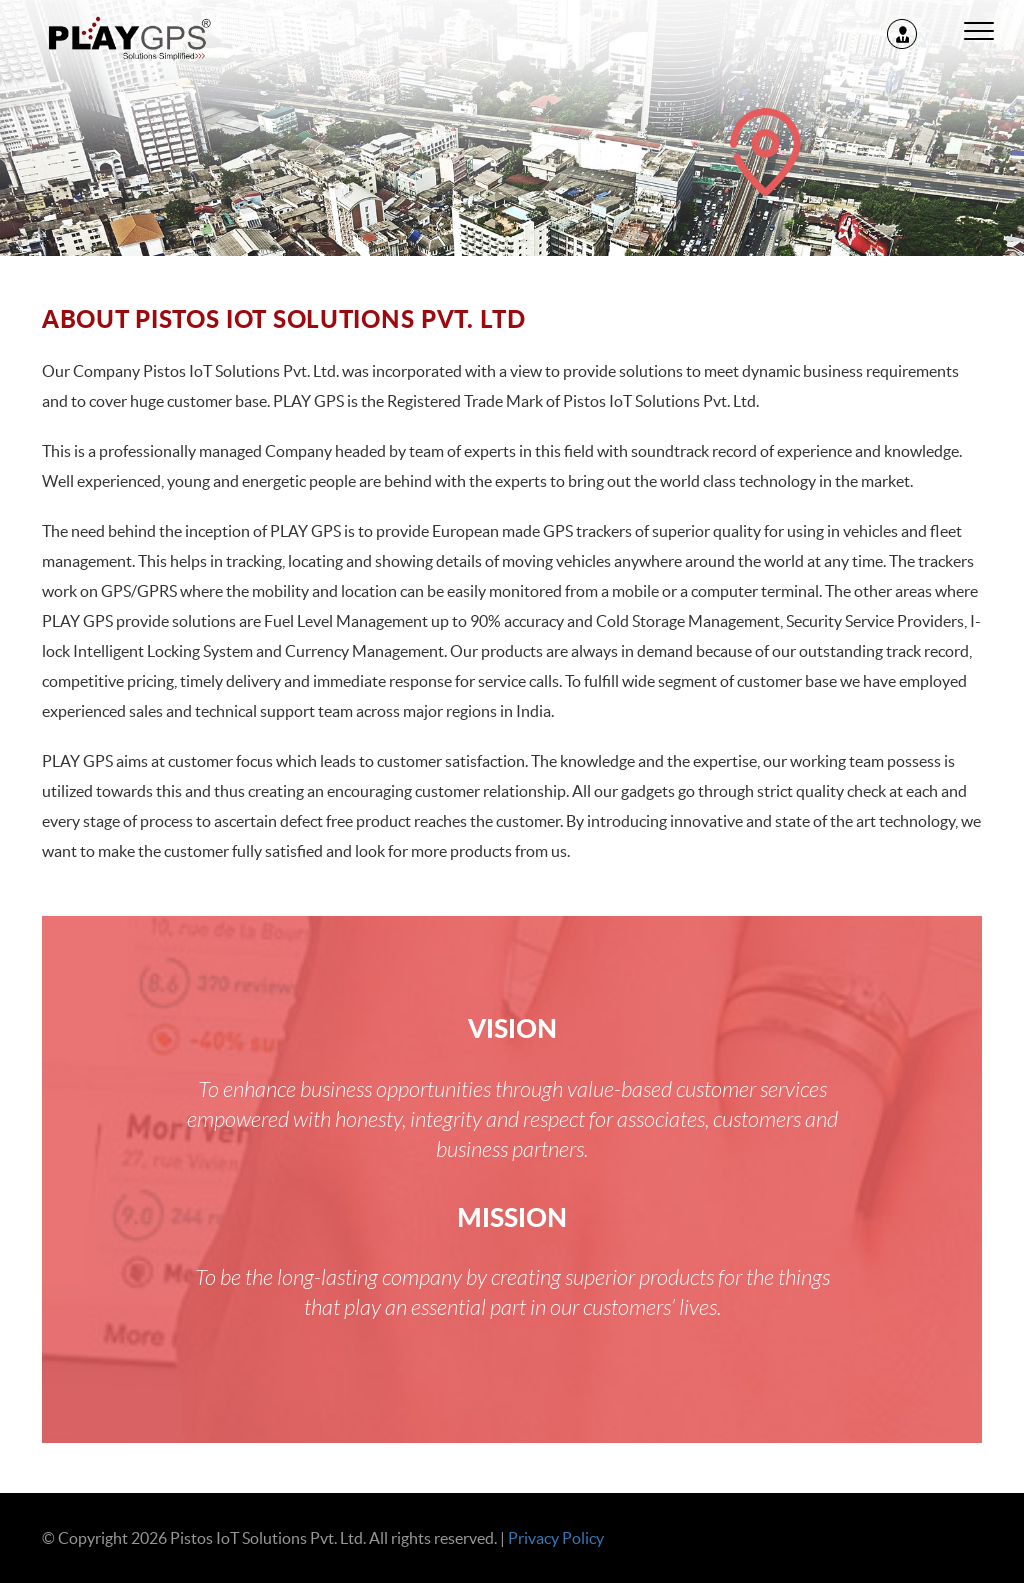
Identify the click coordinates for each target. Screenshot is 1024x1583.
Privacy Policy (556, 1538)
